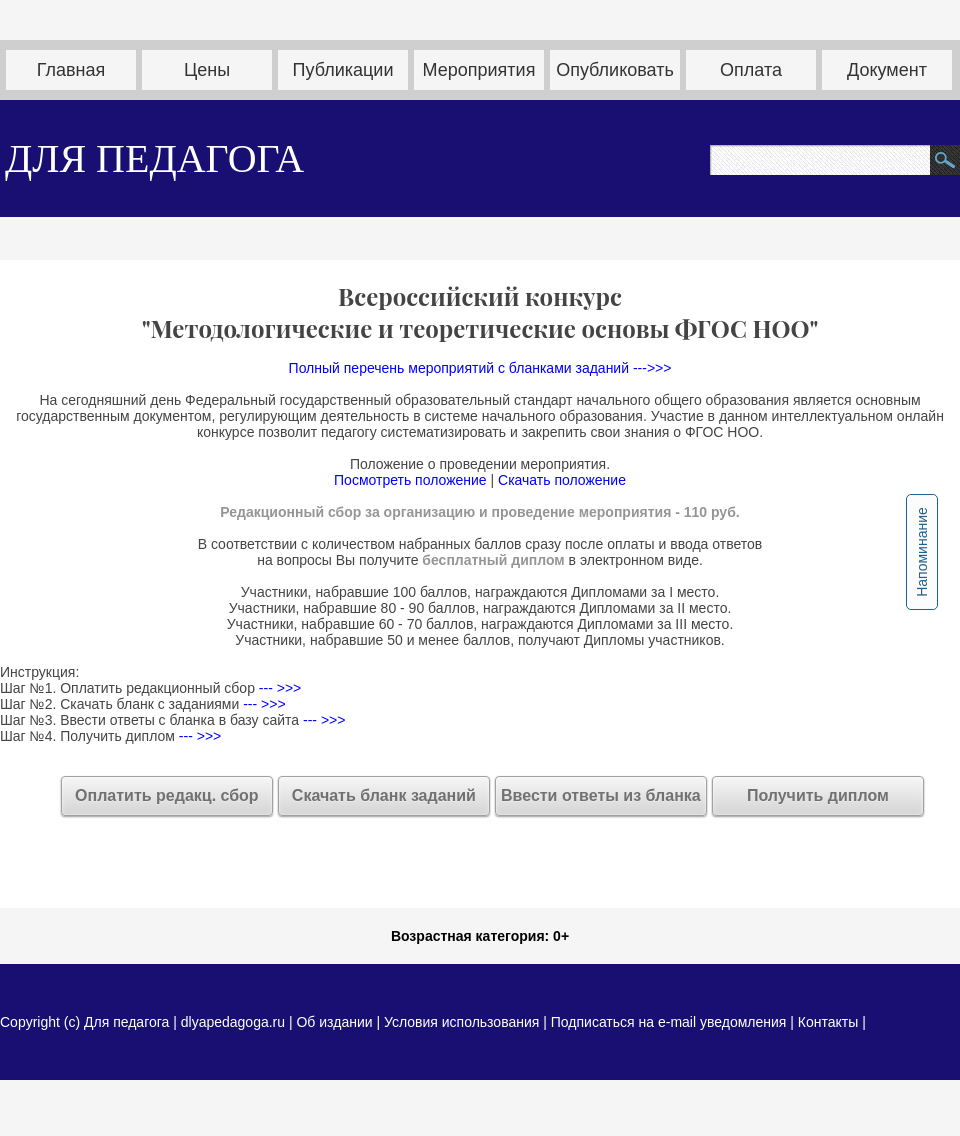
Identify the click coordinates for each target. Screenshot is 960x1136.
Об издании (334, 1022)
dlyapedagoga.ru (235, 1022)
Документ (887, 70)
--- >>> (278, 688)
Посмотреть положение (410, 480)
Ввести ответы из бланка (601, 795)
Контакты (828, 1022)
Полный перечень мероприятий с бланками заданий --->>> (480, 368)
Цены (207, 70)
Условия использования (461, 1022)
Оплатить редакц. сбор (167, 795)
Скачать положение (562, 480)
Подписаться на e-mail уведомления (669, 1022)
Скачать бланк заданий (384, 795)
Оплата (751, 70)
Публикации (343, 70)
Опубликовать (615, 70)
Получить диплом (818, 795)
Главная (71, 70)
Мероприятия (479, 70)
